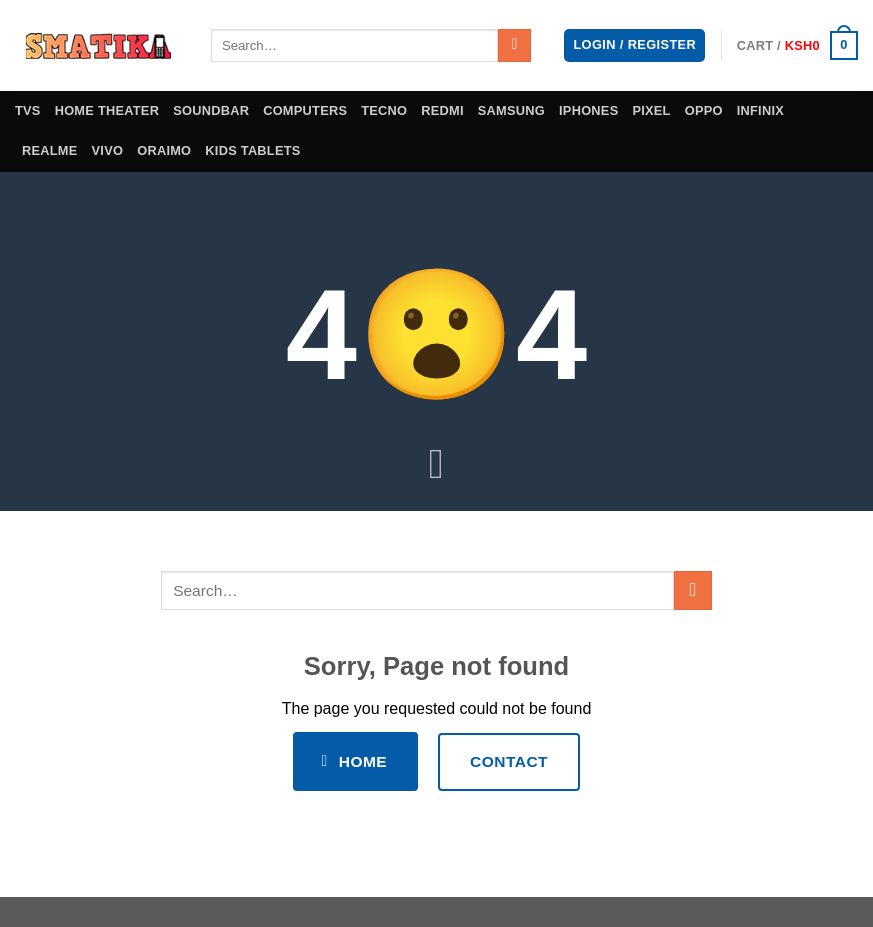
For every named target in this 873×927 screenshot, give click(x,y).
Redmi (442, 110)
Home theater (107, 110)
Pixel (651, 110)
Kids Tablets (252, 150)
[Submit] (514, 46)
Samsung (511, 110)
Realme (50, 150)
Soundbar (211, 110)
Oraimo (164, 150)
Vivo (108, 150)
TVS (28, 110)
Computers (305, 110)
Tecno (384, 110)
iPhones (588, 110)
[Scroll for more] (437, 466)
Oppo (704, 110)
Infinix (760, 110)
